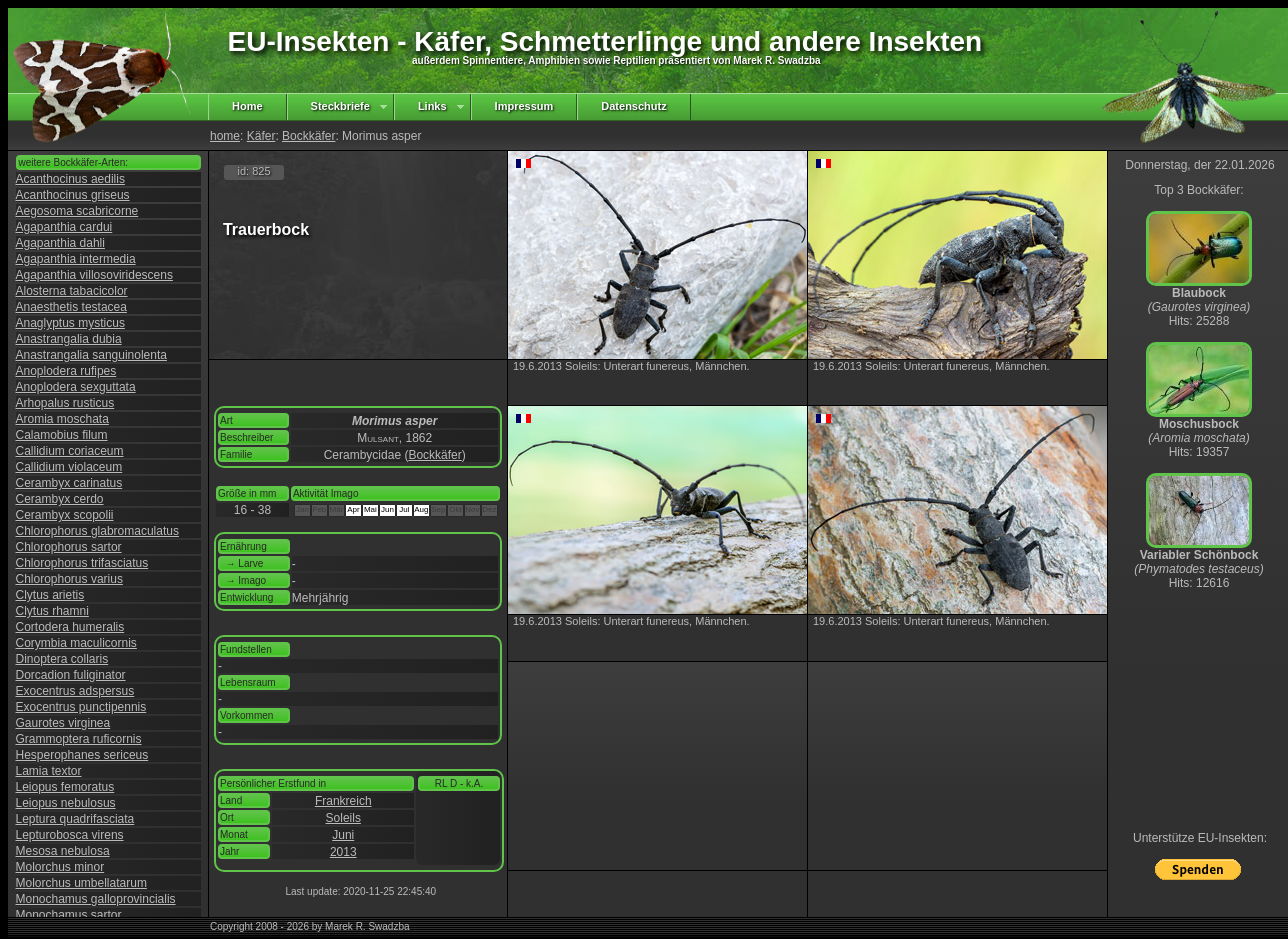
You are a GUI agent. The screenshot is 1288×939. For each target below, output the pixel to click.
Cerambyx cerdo (60, 499)
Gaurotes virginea (63, 723)
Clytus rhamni (52, 611)
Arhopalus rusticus (65, 403)
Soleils (343, 818)
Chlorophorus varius (69, 579)
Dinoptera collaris (62, 659)
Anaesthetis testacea (71, 307)
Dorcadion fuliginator (71, 675)
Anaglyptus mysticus (70, 323)
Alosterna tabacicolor (72, 291)
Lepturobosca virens (70, 835)
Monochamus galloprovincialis (96, 899)
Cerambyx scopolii (65, 515)
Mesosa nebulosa (63, 851)
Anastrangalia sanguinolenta (91, 355)
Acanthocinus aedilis (70, 179)
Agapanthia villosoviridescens (94, 275)
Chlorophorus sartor (69, 547)
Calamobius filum (62, 435)
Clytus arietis (50, 595)
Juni (343, 835)
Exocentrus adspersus (75, 691)
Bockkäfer (308, 136)
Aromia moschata (62, 419)
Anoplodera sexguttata (76, 387)
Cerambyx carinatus (69, 483)
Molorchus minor (60, 867)
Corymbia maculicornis (76, 643)
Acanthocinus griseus (73, 195)
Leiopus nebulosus (66, 803)
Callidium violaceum (69, 467)
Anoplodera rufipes (66, 371)
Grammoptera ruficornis (79, 739)
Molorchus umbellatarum (81, 883)
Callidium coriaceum (70, 451)
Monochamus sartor (69, 915)
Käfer (261, 136)
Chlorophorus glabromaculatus (97, 531)
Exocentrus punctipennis (81, 707)
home (225, 136)
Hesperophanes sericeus (82, 755)
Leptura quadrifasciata (75, 819)
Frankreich (343, 801)
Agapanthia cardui (64, 227)
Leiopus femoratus (65, 787)
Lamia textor (49, 771)
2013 (343, 852)
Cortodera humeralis (70, 627)
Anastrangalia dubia (69, 339)
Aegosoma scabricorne (77, 211)
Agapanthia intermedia (76, 259)
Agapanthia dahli (60, 243)
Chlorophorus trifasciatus (82, 563)
